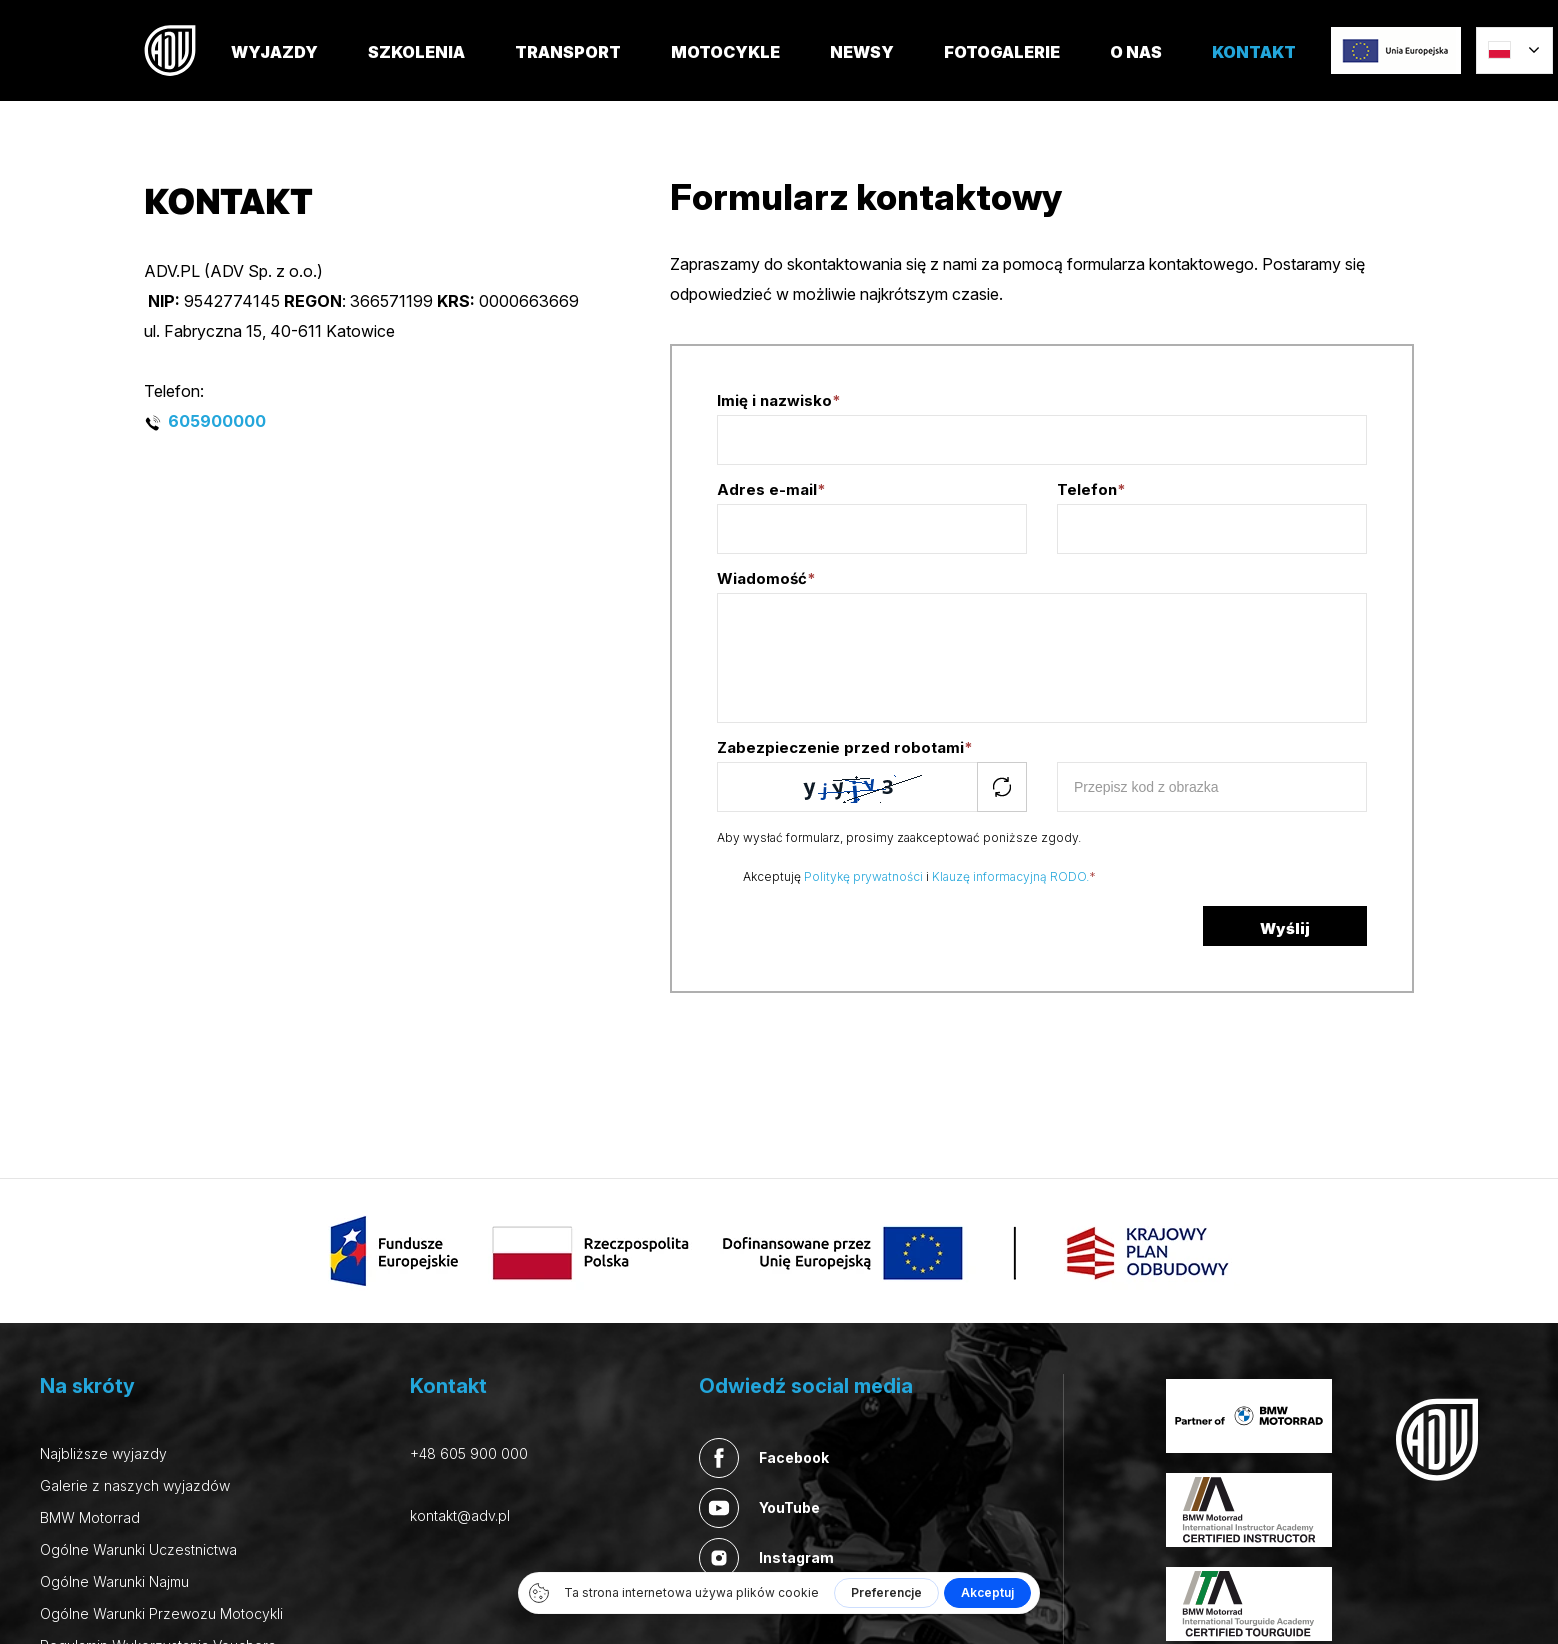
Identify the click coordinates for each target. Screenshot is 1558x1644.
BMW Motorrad (90, 1517)
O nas (1161, 72)
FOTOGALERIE (1027, 72)
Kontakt (1279, 72)
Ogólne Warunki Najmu (114, 1581)
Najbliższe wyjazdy (103, 1453)
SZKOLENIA (441, 72)
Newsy (887, 72)
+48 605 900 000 (469, 1453)
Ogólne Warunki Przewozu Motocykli (161, 1613)
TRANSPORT (593, 72)
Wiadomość (766, 578)
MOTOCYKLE (750, 72)
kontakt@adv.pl (460, 1515)
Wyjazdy (299, 72)
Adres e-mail (771, 489)
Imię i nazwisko (779, 400)
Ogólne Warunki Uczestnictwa (138, 1549)
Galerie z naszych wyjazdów (135, 1485)
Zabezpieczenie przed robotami (845, 747)
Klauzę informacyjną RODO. (1010, 876)
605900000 (219, 421)
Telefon (1091, 489)
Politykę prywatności (863, 876)
